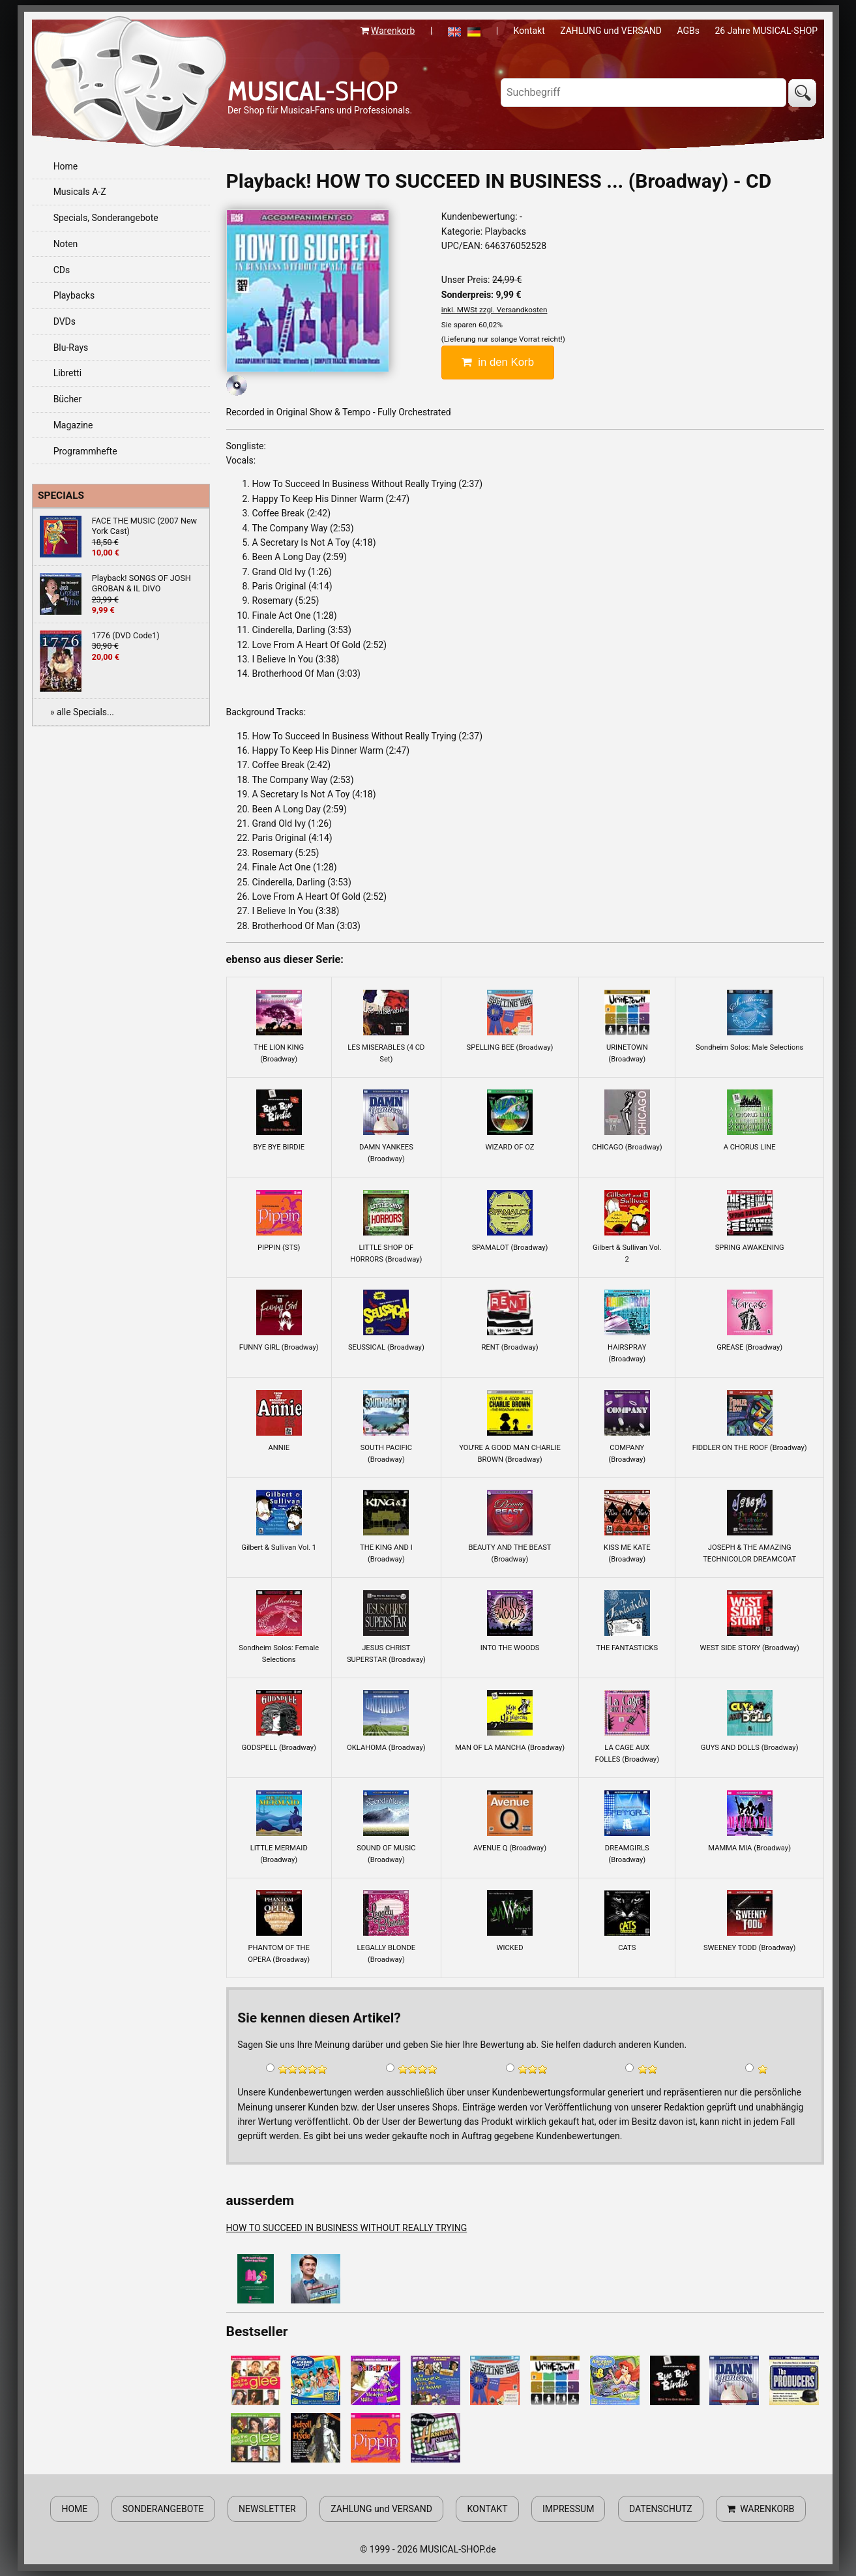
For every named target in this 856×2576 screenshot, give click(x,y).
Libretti (67, 373)
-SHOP (313, 91)
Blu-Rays (71, 347)
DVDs (64, 321)
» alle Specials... (82, 712)
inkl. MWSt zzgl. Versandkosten (494, 309)
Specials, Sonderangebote (105, 218)
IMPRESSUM (568, 2509)
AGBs (688, 30)
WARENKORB (760, 2509)
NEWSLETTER (267, 2509)
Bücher (67, 399)
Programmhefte (85, 451)
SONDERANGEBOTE (163, 2509)
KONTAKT (487, 2509)
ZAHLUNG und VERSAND (611, 30)
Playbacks (74, 295)
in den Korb (498, 362)
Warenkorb (393, 30)
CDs (61, 270)
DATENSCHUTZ (660, 2509)
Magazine (73, 425)
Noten (65, 244)
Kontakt (529, 30)
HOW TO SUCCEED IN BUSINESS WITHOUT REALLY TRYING (346, 2228)
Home (65, 166)
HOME (74, 2509)
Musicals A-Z (79, 191)
